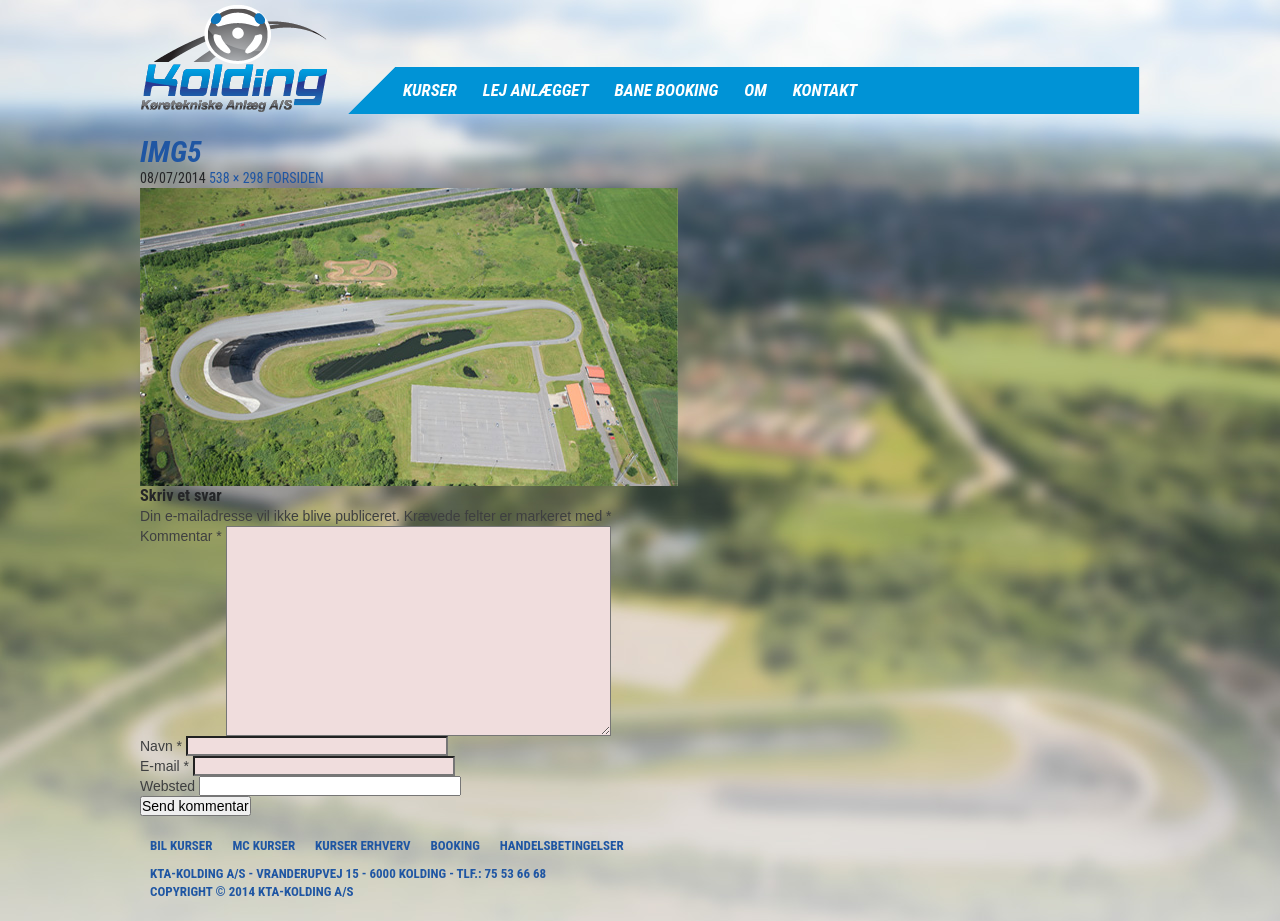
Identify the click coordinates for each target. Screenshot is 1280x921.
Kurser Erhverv (362, 845)
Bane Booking (667, 90)
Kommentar (181, 536)
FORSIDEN (295, 178)
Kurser (430, 90)
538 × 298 (236, 178)
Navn (161, 746)
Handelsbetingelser (562, 845)
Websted (167, 786)
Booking (454, 845)
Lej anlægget (536, 90)
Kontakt (825, 90)
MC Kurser (263, 845)
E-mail (164, 766)
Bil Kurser (181, 845)
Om (755, 90)
